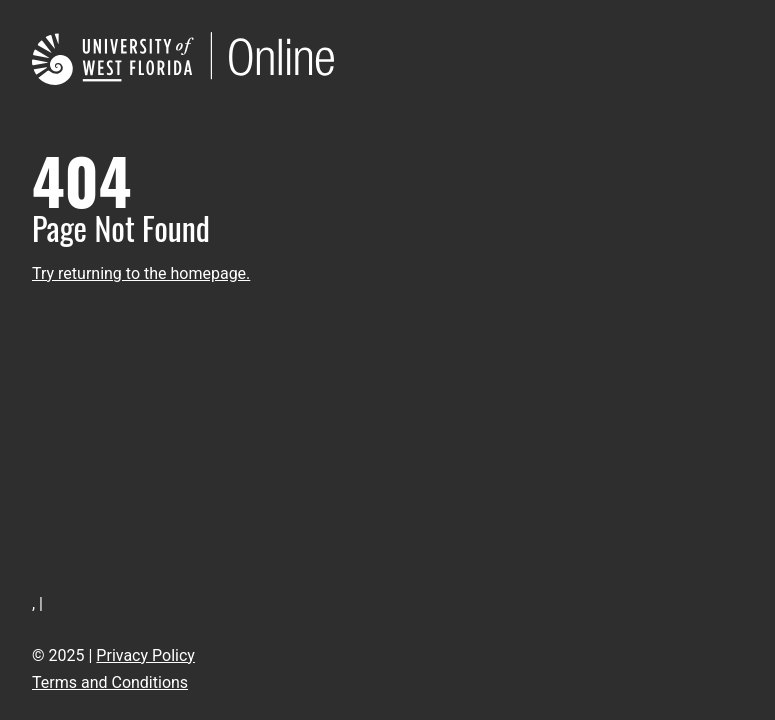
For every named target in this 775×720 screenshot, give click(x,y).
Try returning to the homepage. (141, 273)
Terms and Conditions (110, 682)
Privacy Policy (145, 655)
